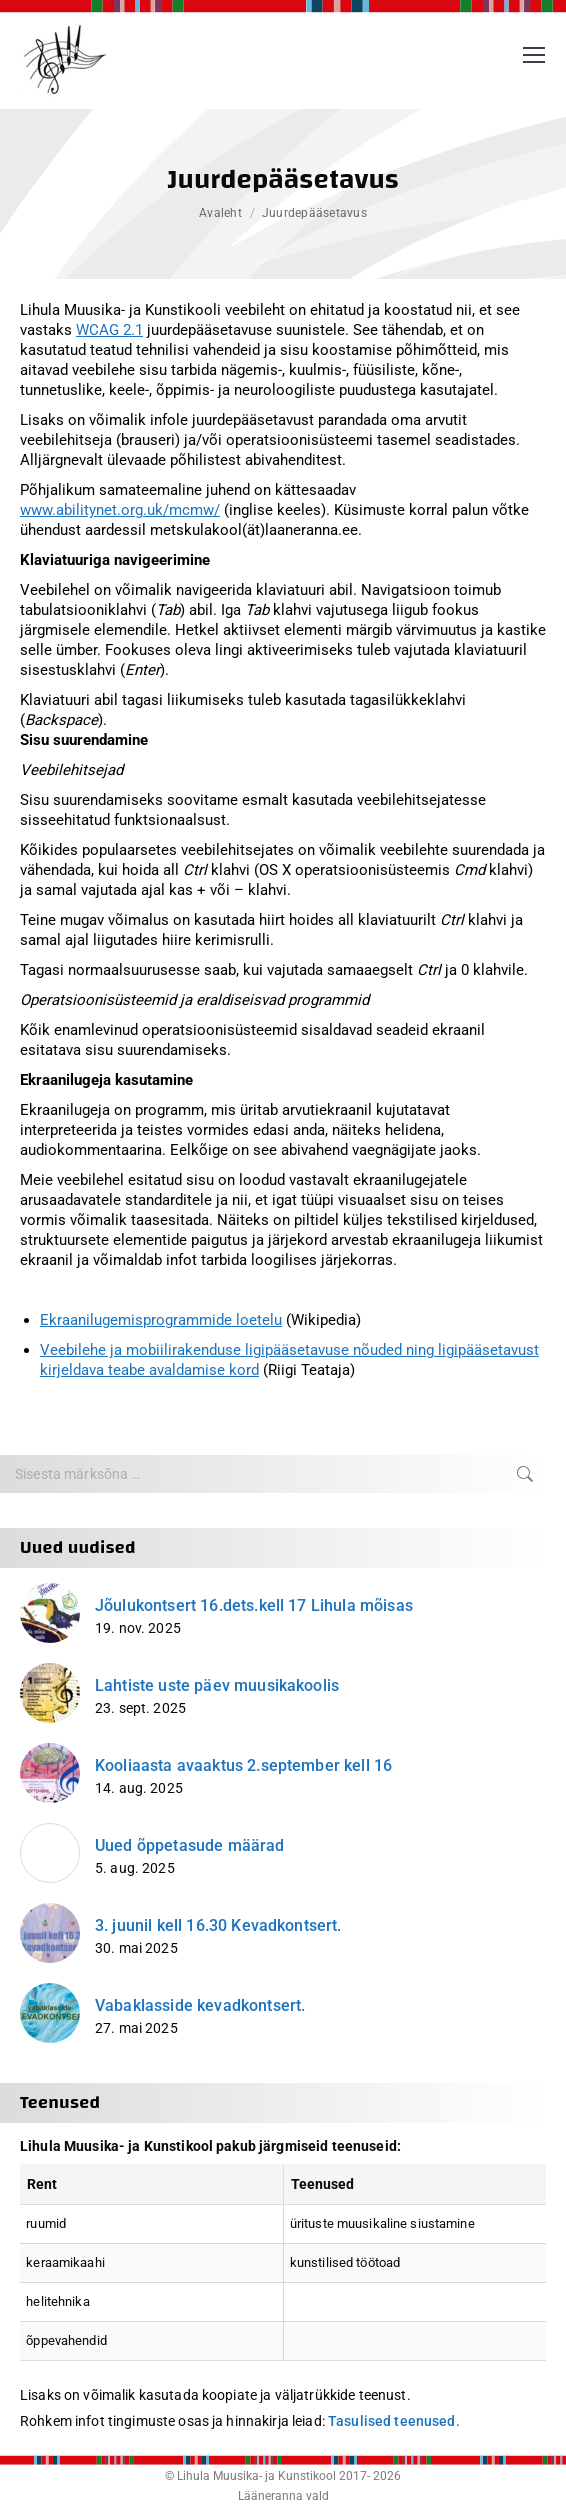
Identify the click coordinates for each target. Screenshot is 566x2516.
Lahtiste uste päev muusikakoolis (217, 1685)
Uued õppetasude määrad (190, 1845)
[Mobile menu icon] (534, 55)
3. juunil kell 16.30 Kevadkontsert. (218, 1925)
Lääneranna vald (283, 2496)
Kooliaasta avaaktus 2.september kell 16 (243, 1765)
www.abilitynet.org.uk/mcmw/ (120, 510)
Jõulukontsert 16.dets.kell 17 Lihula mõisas (254, 1605)
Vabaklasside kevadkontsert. (200, 2005)
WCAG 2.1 (109, 330)
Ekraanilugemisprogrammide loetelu (161, 1320)
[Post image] (50, 1613)
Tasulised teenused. (394, 2421)
